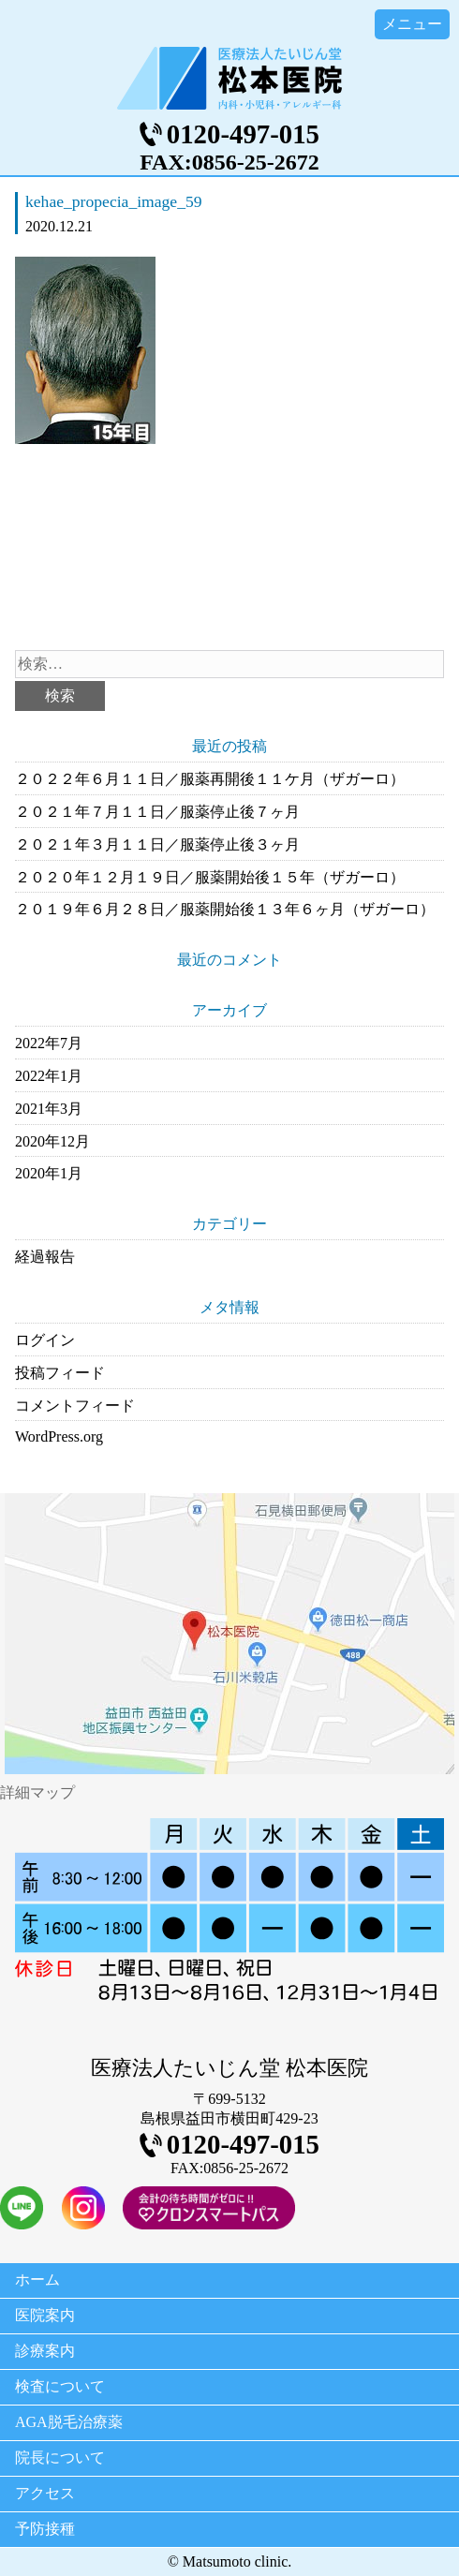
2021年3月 (48, 1109)
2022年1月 (48, 1076)
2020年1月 (48, 1173)
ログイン (45, 1340)
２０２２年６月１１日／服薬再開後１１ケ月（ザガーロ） (210, 779)
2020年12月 (52, 1141)
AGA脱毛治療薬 (69, 2422)
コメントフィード (75, 1406)
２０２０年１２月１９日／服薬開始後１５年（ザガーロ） (210, 877)
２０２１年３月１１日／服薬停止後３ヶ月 (157, 844)
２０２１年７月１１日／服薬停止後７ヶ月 (157, 812)
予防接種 (45, 2529)
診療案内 (45, 2351)
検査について (60, 2386)
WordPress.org (59, 1436)
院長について (60, 2457)
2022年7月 (48, 1043)
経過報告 (45, 1257)
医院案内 (45, 2315)
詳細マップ (37, 1792)
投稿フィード (60, 1373)
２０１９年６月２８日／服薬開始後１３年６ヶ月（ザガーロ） (225, 909)
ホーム (37, 2279)
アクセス (45, 2493)
